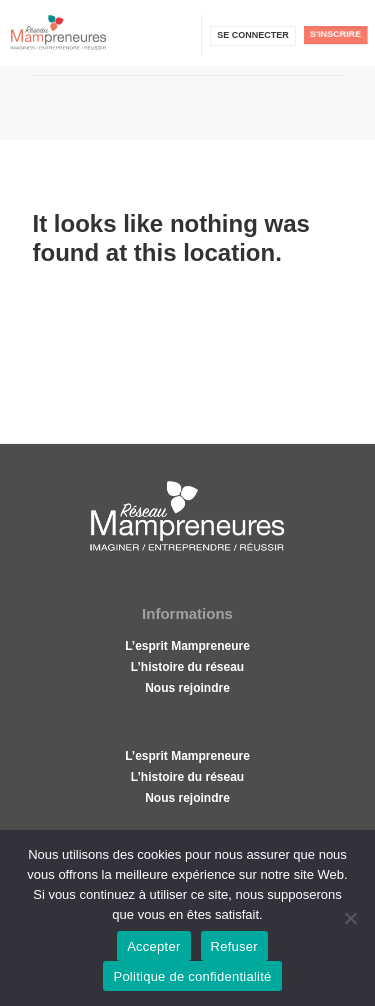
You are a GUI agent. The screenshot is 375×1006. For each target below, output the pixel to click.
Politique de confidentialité (192, 976)
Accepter (153, 946)
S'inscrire (335, 34)
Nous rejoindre (187, 688)
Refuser (234, 946)
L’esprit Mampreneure (187, 646)
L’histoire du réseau (187, 667)
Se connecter (253, 35)
